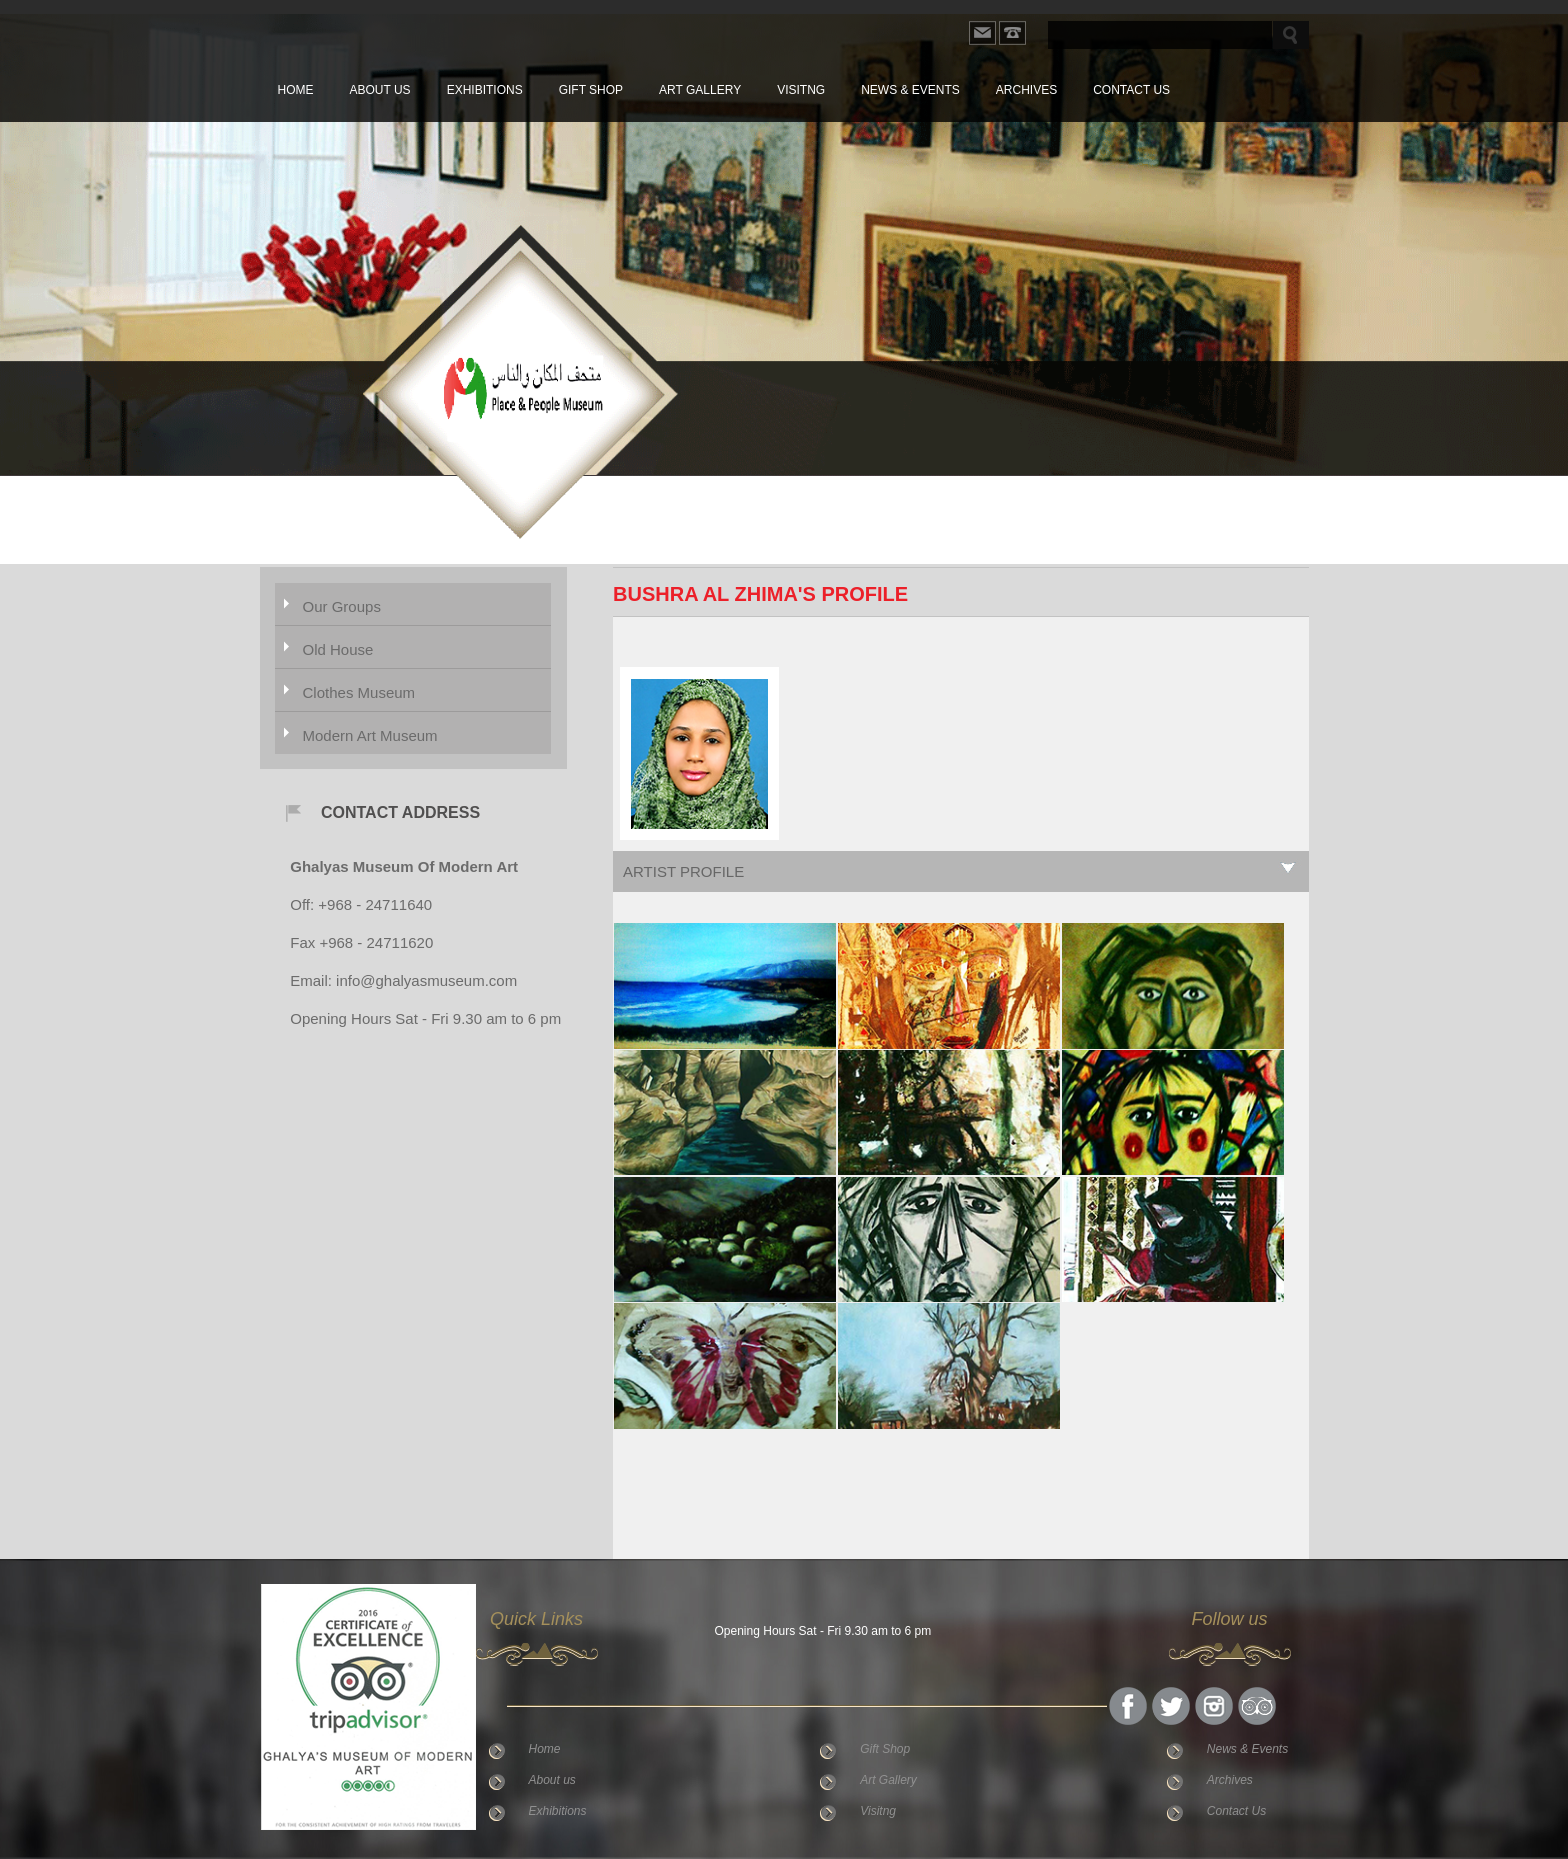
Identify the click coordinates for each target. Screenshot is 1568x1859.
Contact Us (1131, 90)
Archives (1026, 90)
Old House (338, 649)
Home (296, 90)
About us (380, 90)
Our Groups (342, 606)
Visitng (801, 90)
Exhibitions (485, 90)
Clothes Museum (359, 692)
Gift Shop (591, 90)
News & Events (910, 90)
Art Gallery (700, 90)
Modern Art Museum (370, 735)
